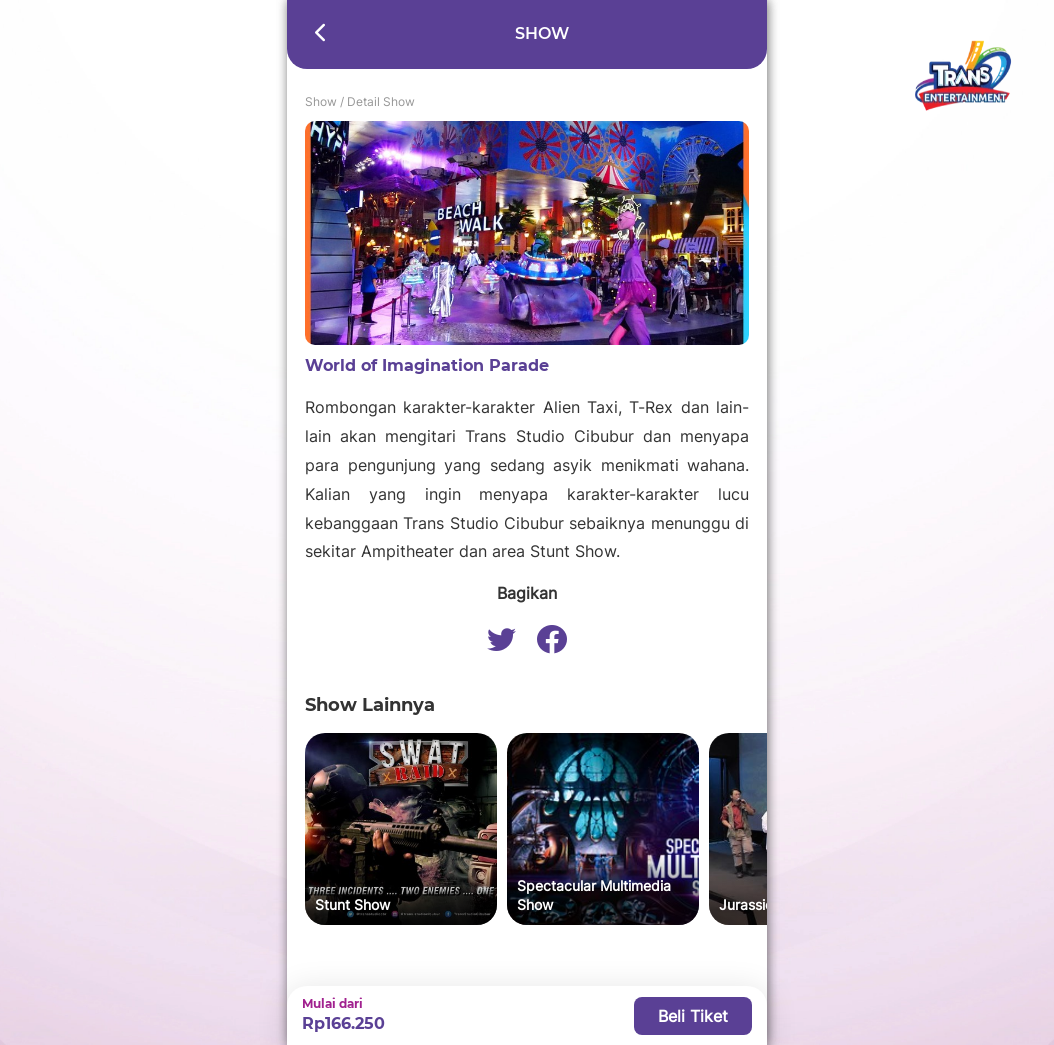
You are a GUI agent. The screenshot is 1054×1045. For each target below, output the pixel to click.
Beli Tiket (693, 1016)
